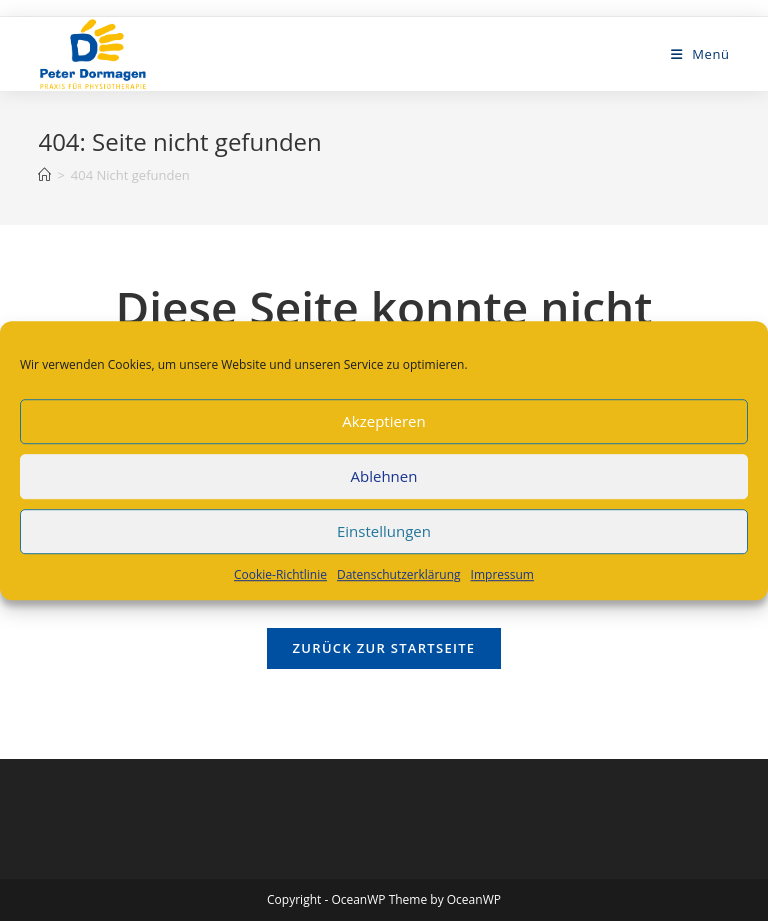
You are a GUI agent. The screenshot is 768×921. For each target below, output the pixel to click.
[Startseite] (44, 175)
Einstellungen (384, 531)
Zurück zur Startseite (384, 648)
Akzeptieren (383, 421)
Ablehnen (384, 476)
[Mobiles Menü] (700, 54)
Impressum (502, 574)
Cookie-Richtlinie (280, 574)
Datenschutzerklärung (399, 574)
